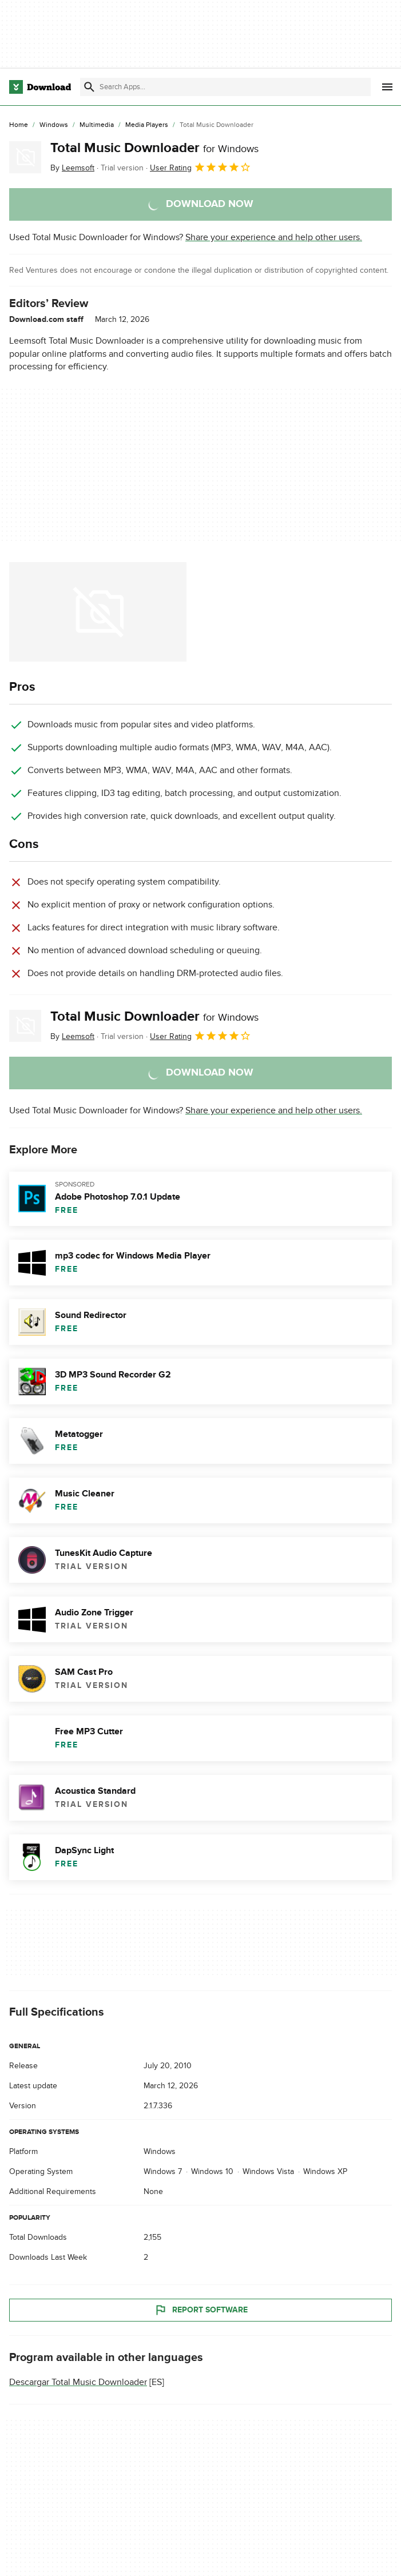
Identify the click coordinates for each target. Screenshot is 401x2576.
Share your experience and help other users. (273, 237)
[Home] (18, 125)
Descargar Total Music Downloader (78, 2382)
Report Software (201, 2310)
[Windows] (53, 125)
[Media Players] (146, 125)
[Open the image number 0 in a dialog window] (97, 612)
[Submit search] (89, 87)
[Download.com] (40, 87)
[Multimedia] (97, 125)
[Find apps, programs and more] (225, 87)
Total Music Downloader (154, 148)
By (72, 168)
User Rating (200, 167)
